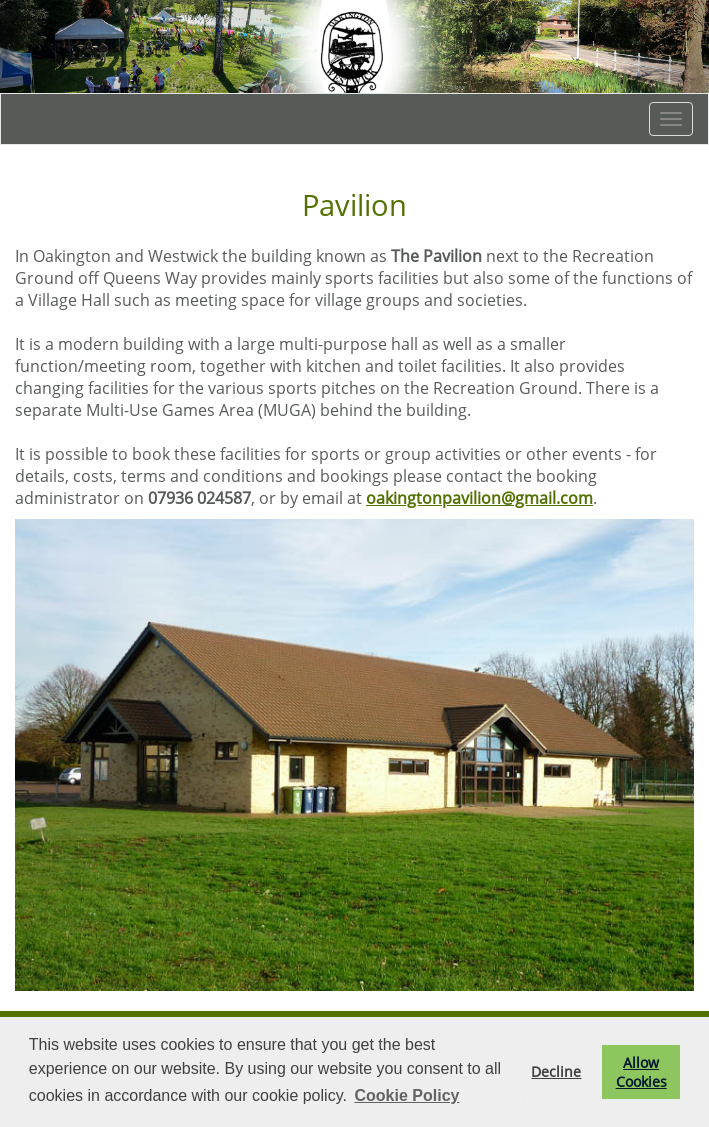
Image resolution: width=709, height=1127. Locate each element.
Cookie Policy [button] (407, 1095)
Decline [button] (556, 1071)
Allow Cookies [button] (641, 1072)
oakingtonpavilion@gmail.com (479, 498)
